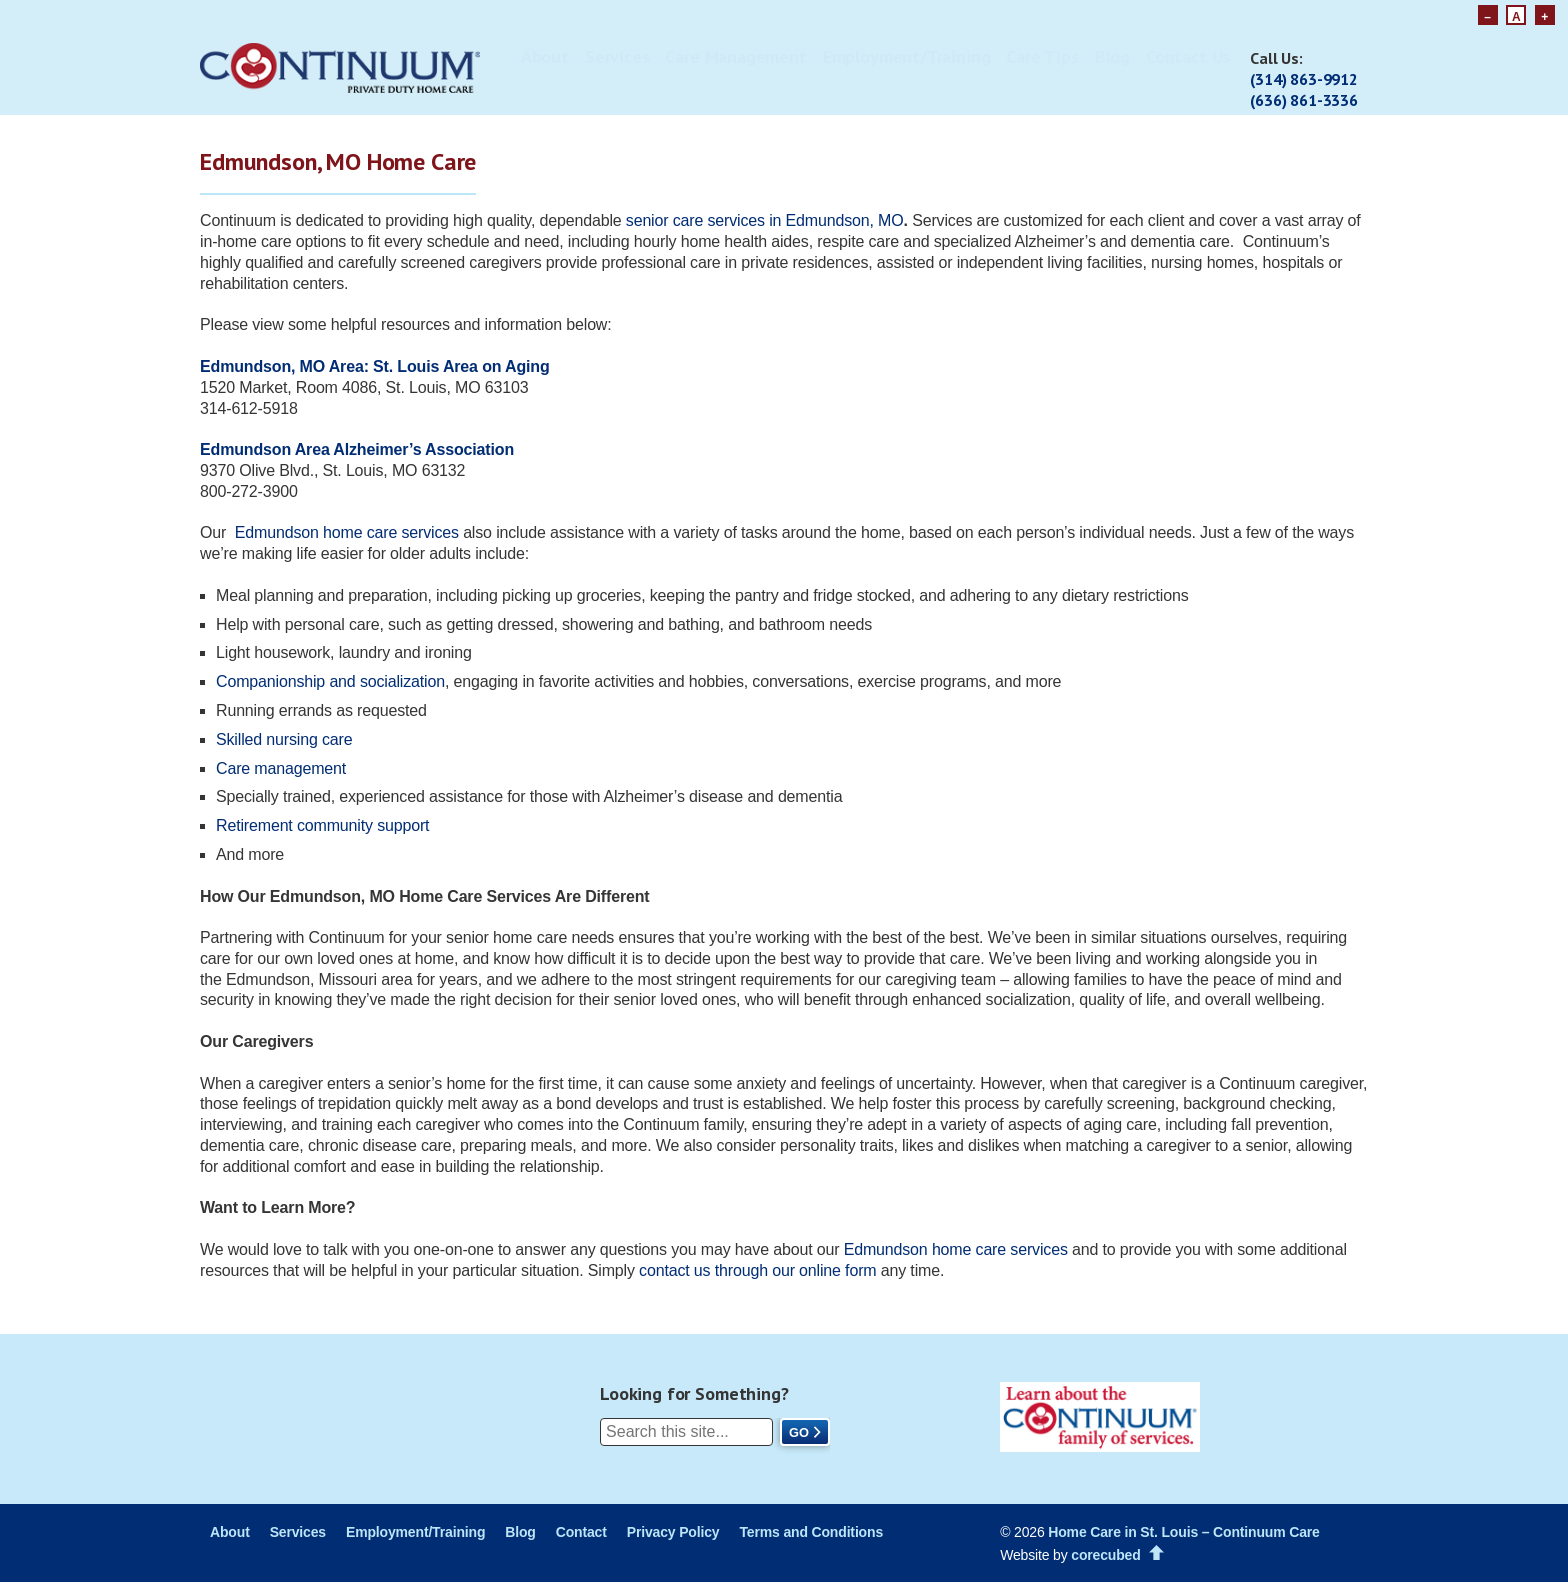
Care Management (735, 56)
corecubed (1105, 1555)
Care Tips (1042, 56)
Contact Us (1188, 56)
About (545, 56)
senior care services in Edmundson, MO (765, 220)
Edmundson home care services (347, 532)
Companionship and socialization (330, 681)
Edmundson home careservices (958, 1249)
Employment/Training (907, 56)
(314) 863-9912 (1304, 79)
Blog (1112, 56)
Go (799, 1432)
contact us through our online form (757, 1270)
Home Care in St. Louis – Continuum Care (1183, 1532)
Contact (581, 1532)
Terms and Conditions (811, 1532)
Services (617, 56)
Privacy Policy (673, 1532)
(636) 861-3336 (1304, 100)
